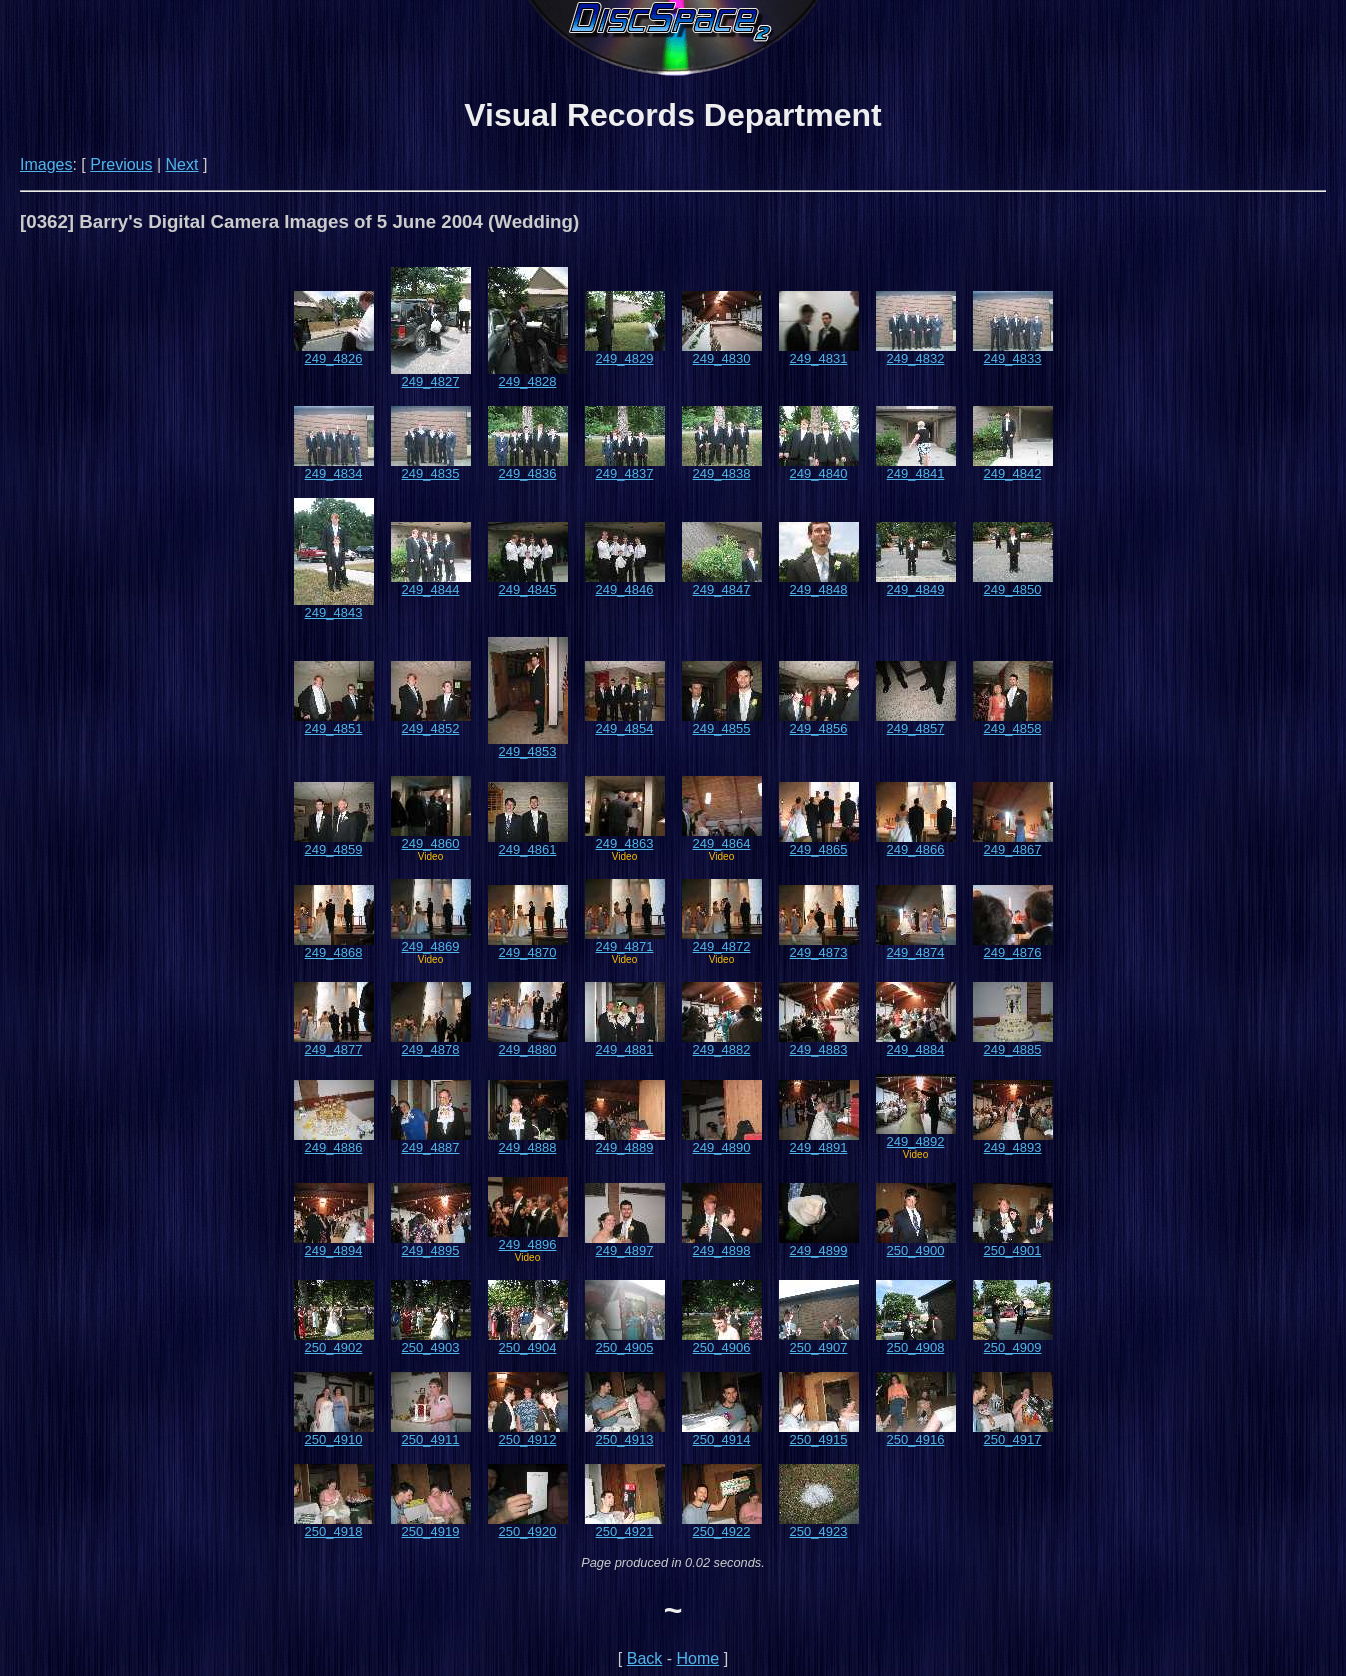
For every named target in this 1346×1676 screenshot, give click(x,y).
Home (698, 1658)
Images (46, 164)
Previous (121, 164)
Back (645, 1658)
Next (182, 164)
